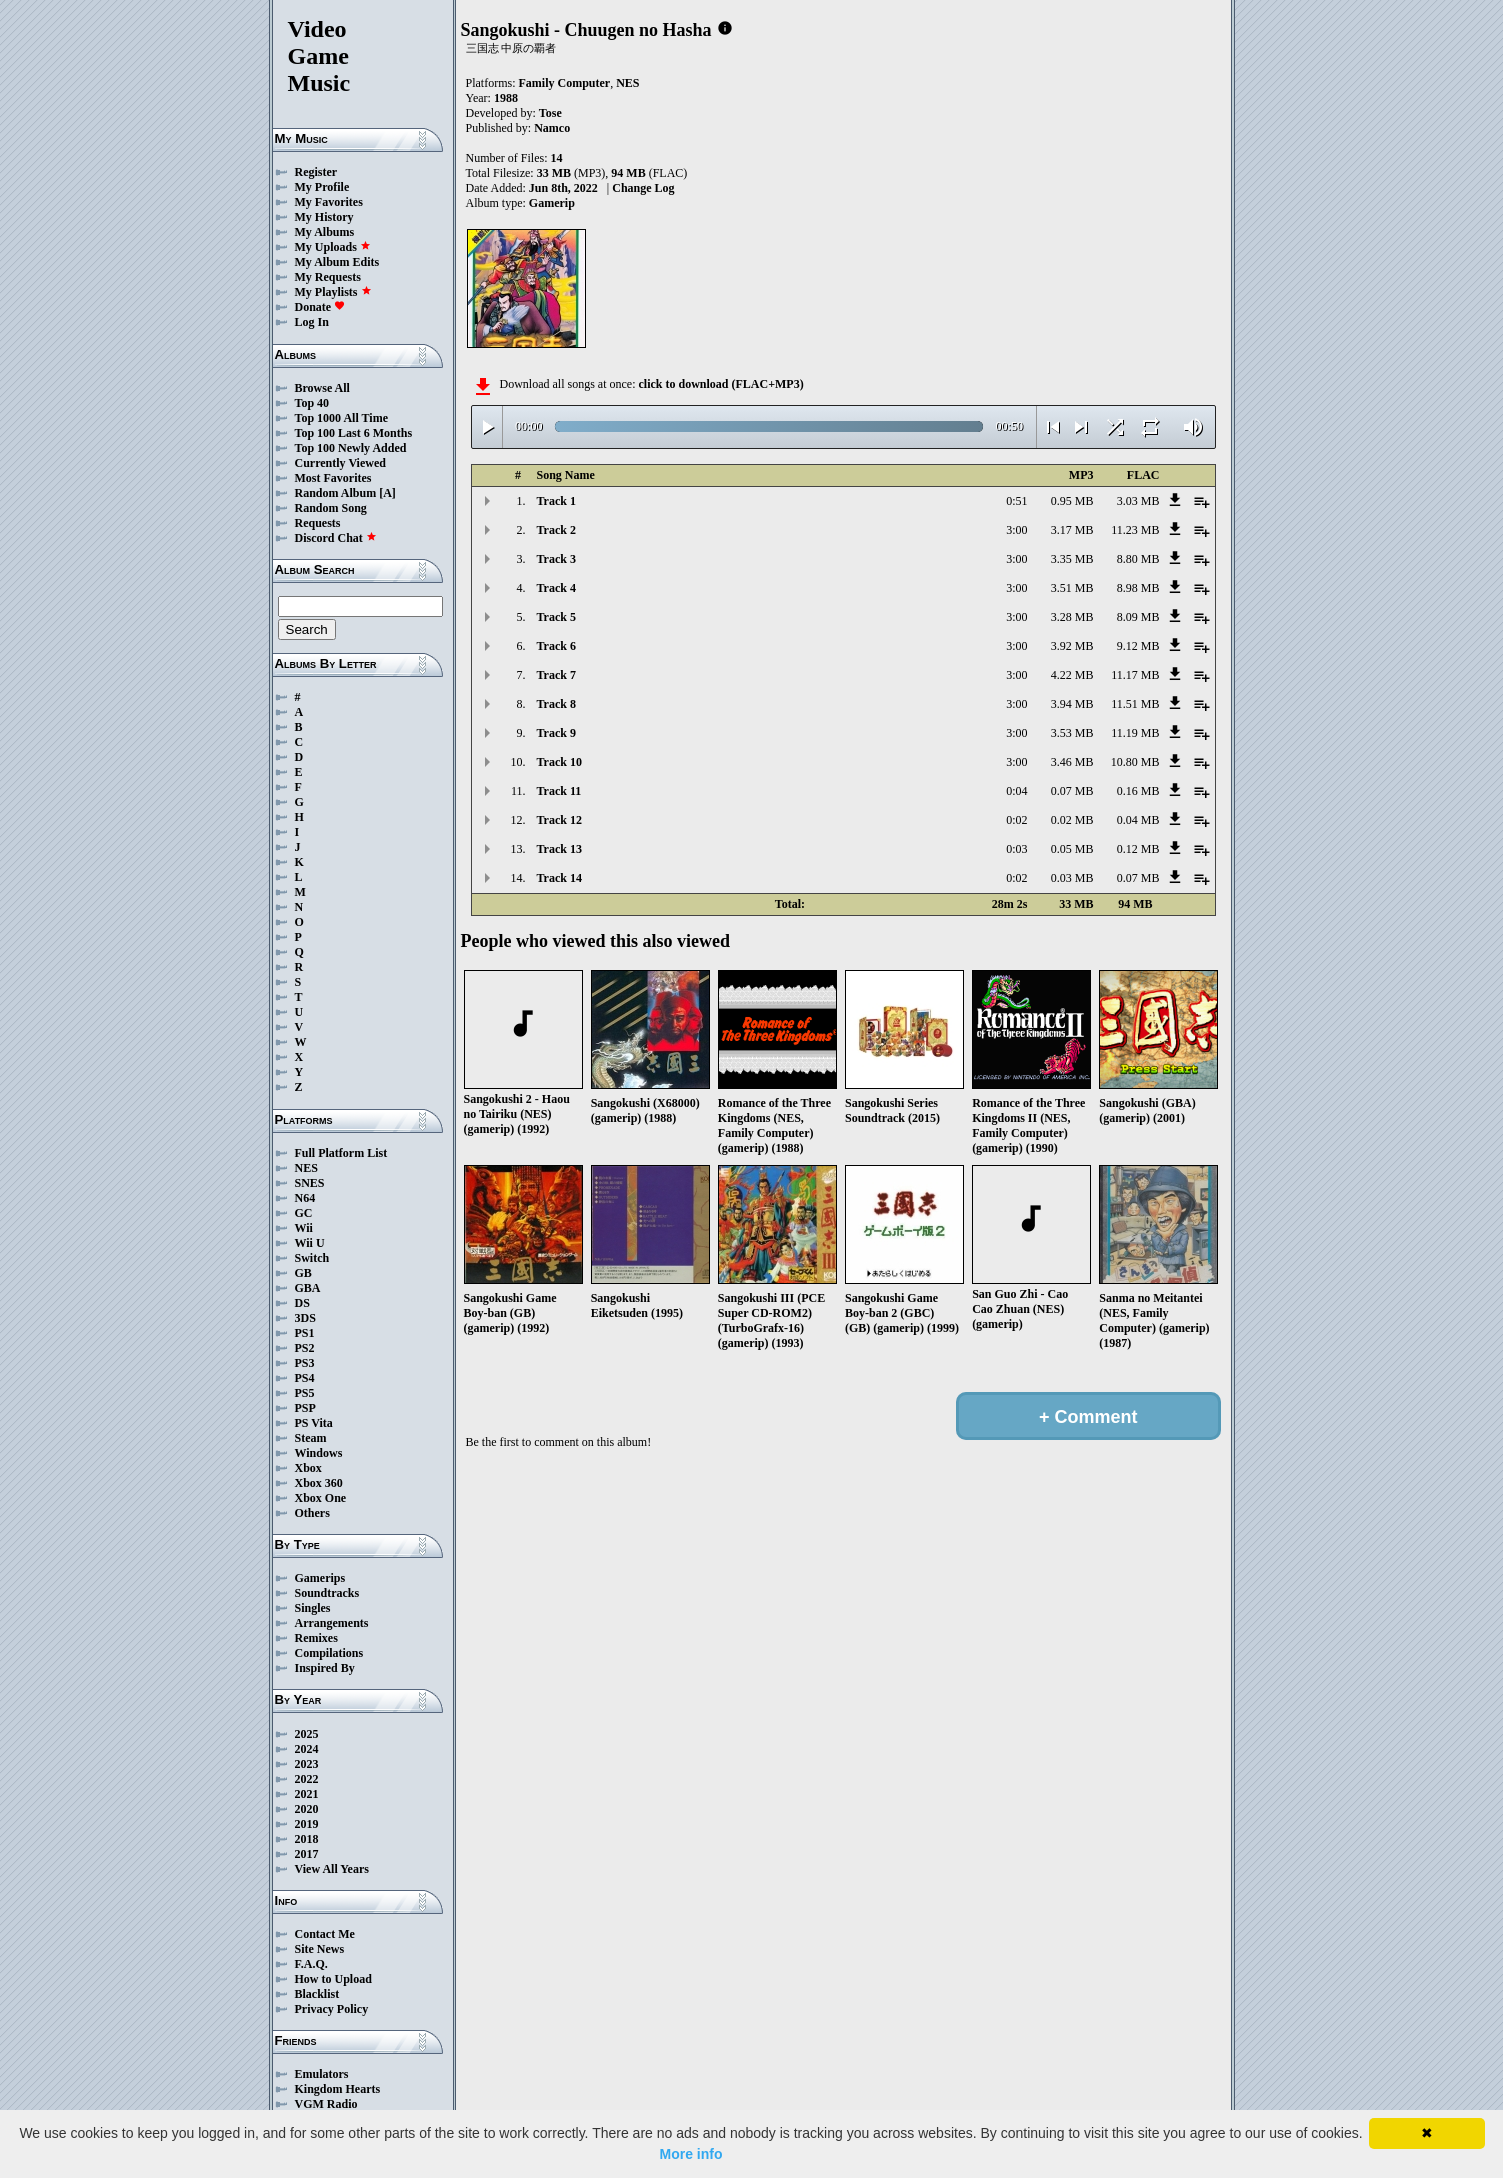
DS (302, 1303)
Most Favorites (333, 478)
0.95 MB (1072, 501)
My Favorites (329, 202)
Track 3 (556, 559)
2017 (307, 1854)
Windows (319, 1453)
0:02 (1016, 820)
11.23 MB (1135, 530)
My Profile (322, 187)
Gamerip (552, 203)
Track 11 (559, 791)
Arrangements (332, 1623)
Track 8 (556, 704)
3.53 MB (1072, 733)
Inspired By (325, 1668)
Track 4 (556, 588)
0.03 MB (1072, 878)
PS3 (305, 1363)
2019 (307, 1824)
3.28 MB (1072, 617)
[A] (387, 493)
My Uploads (333, 247)
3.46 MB (1072, 762)
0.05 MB (1072, 849)
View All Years (332, 1869)
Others (312, 1513)
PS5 (305, 1393)
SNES (310, 1183)
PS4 (305, 1378)
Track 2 (556, 530)
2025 (307, 1734)
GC (304, 1213)
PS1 (305, 1333)
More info (691, 2154)
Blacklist (317, 1994)
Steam (311, 1438)
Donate (320, 307)
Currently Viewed (340, 463)
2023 (307, 1764)
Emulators (322, 2074)
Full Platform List (341, 1153)
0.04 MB (1138, 820)
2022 (307, 1779)
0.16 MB (1138, 791)
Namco (552, 128)
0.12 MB (1138, 849)
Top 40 (312, 403)
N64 (305, 1198)
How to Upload (333, 1979)
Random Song (331, 508)
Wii (304, 1228)
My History (324, 217)
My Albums (325, 232)
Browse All (322, 388)
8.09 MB (1138, 617)
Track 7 (556, 675)
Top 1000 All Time (341, 418)
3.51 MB (1072, 588)
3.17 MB (1072, 530)
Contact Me (325, 1934)
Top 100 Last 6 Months (354, 433)
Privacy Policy (332, 2009)
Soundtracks (327, 1593)
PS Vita (314, 1423)
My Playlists (333, 292)
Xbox (308, 1468)
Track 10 (559, 762)
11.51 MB (1135, 704)
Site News (320, 1949)
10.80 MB (1135, 762)
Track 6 (556, 646)
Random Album (336, 493)
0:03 (1016, 849)
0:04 (1016, 791)
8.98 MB (1138, 588)
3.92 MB (1072, 646)
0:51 (1016, 501)
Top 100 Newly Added (351, 448)
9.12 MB (1138, 646)
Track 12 (559, 820)
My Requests (328, 277)
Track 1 (556, 501)
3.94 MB (1072, 704)
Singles (313, 1608)
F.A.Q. (311, 1964)
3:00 (1016, 530)
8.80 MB (1138, 559)
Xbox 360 (319, 1483)
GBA (308, 1288)
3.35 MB (1072, 559)
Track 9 (556, 733)
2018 (307, 1839)
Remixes (316, 1638)
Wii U (310, 1243)
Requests (318, 523)
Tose (550, 113)
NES (306, 1168)
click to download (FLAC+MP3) (720, 384)
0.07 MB (1072, 791)
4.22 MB (1072, 675)
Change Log (643, 188)
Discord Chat (336, 538)
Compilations (329, 1653)
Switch (312, 1258)
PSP (305, 1408)
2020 (307, 1809)
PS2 (305, 1348)
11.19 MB (1135, 733)
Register (316, 172)
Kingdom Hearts (338, 2089)
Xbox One (321, 1498)
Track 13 (559, 849)
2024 (307, 1749)
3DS (305, 1318)
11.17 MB (1135, 675)
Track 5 (556, 617)
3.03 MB (1138, 501)
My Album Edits (337, 262)
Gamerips (320, 1578)
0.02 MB (1072, 820)
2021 (307, 1794)
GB (303, 1273)
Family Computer (565, 83)
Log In (312, 322)
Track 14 (559, 878)
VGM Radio (326, 2104)
